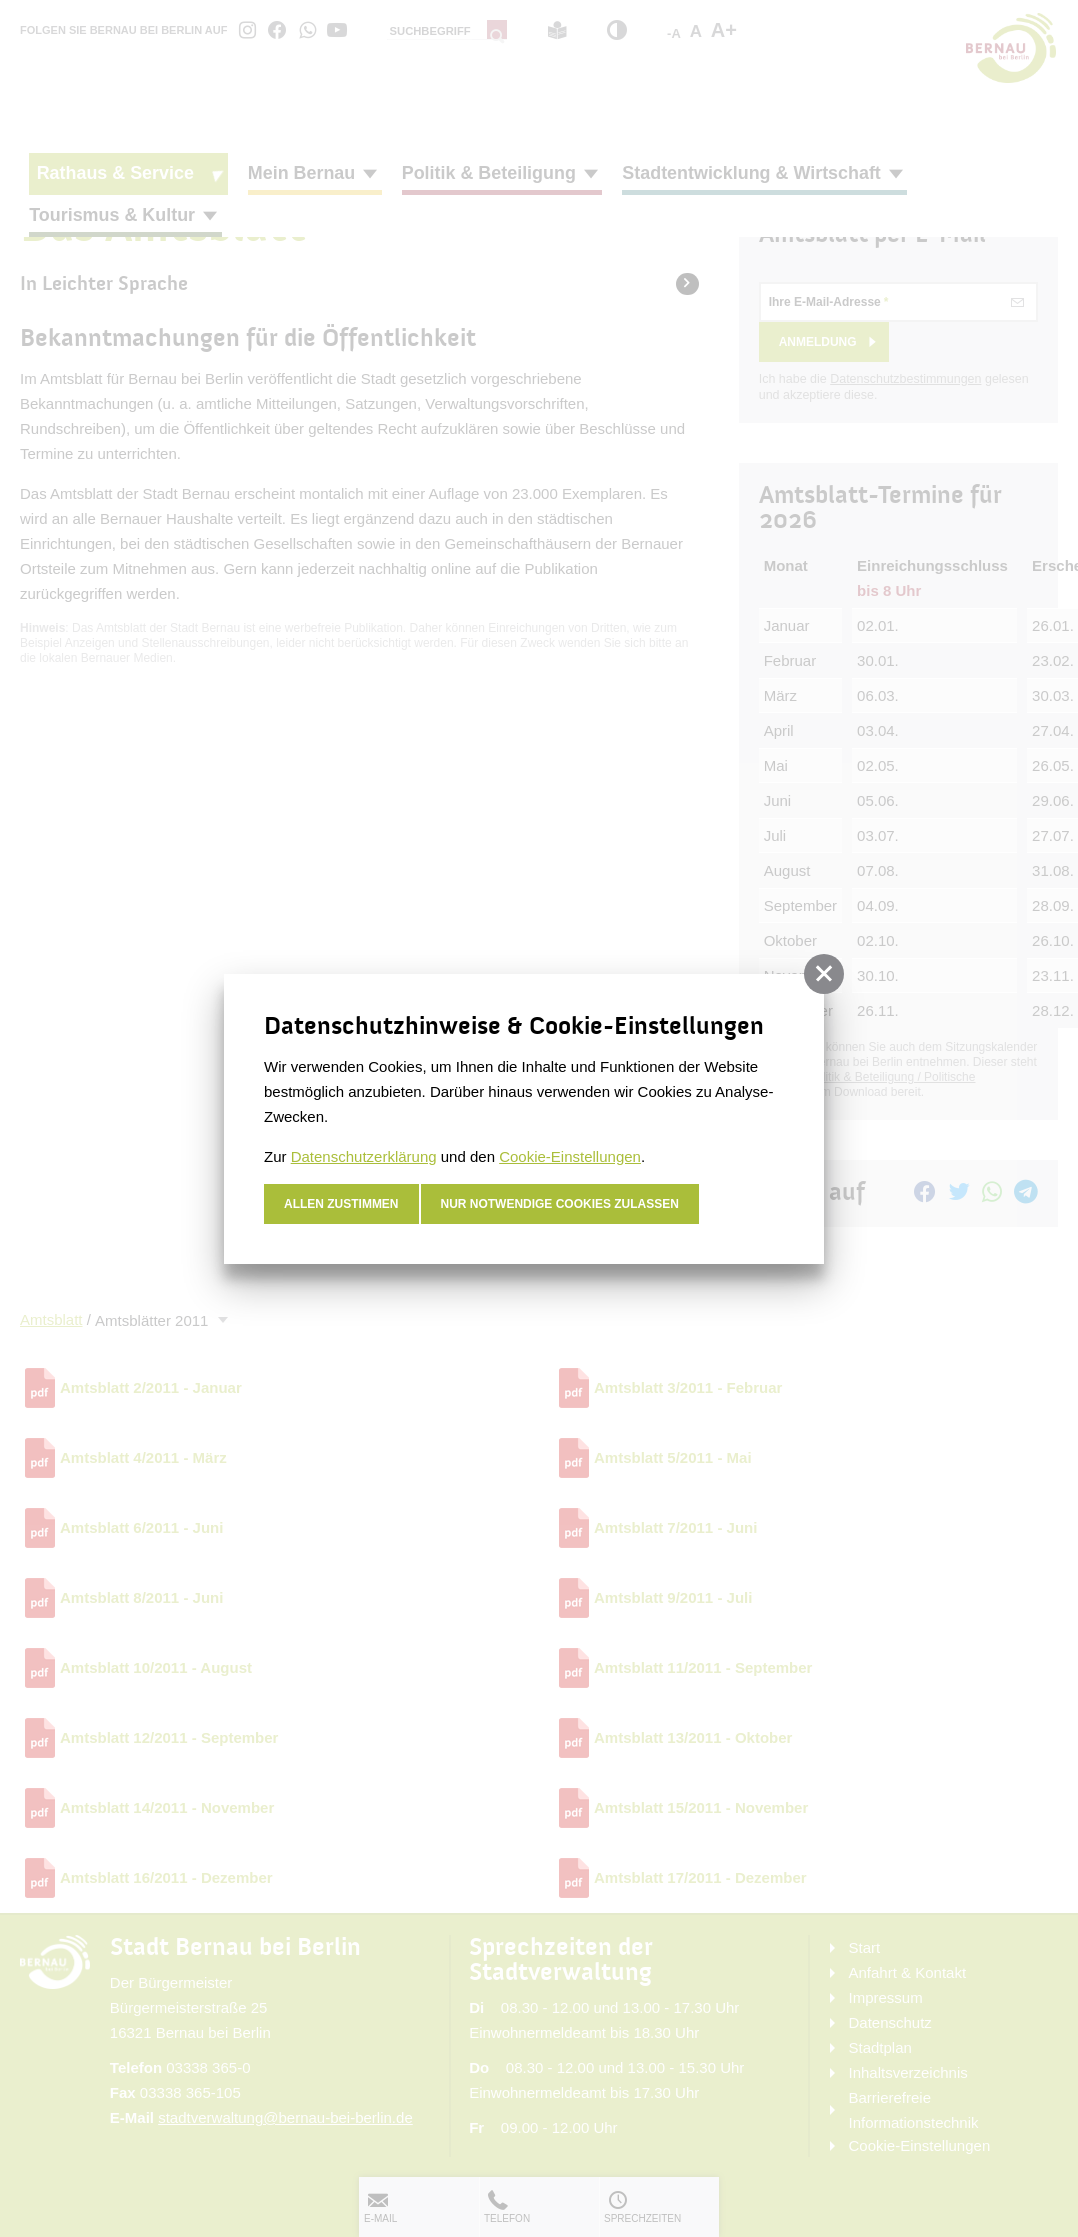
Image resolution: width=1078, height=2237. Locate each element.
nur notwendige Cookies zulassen (560, 1204)
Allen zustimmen (341, 1204)
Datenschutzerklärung (364, 1156)
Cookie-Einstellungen (570, 1156)
